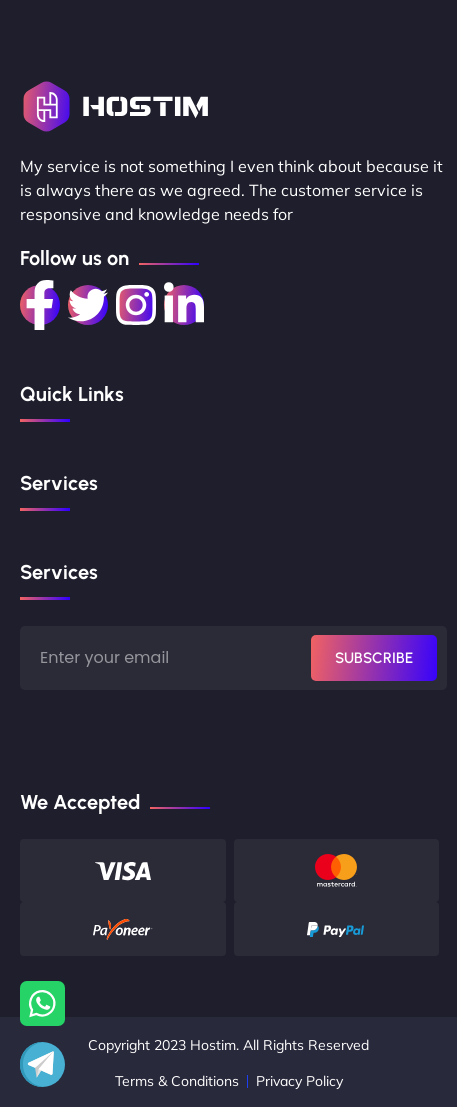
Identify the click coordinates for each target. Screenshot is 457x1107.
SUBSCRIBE (374, 658)
